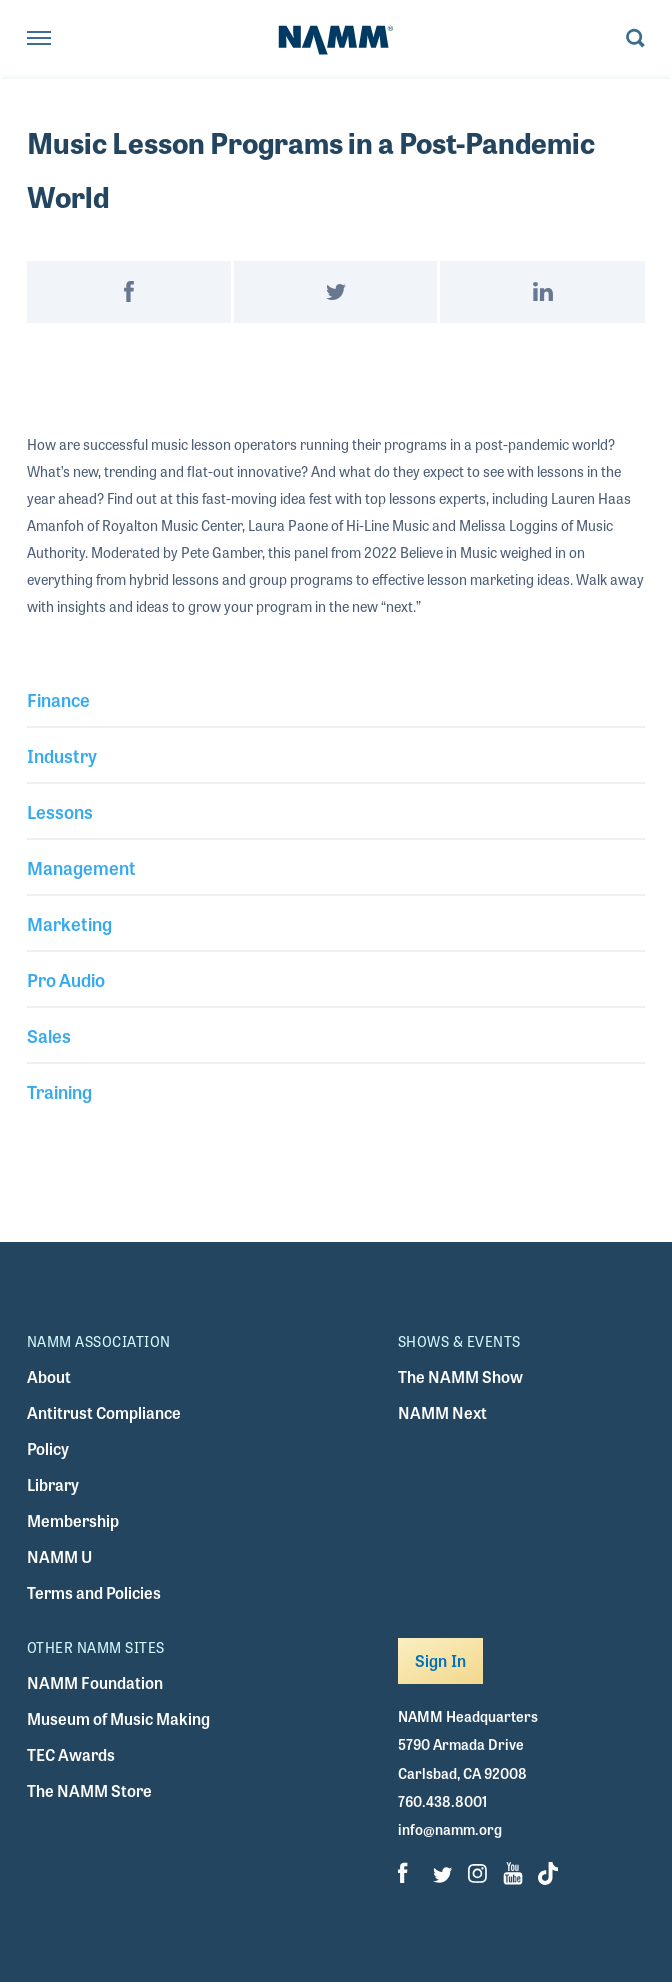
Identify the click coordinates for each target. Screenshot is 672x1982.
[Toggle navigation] (39, 39)
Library (53, 1484)
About (49, 1376)
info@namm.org (450, 1829)
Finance (58, 699)
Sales (49, 1035)
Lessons (60, 811)
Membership (73, 1520)
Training (59, 1091)
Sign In (440, 1660)
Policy (48, 1448)
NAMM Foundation (95, 1682)
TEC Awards (71, 1754)
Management (81, 867)
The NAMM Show (460, 1376)
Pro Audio (66, 979)
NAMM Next (442, 1412)
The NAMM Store (89, 1790)
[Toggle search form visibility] (635, 39)
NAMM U (59, 1556)
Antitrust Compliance (104, 1412)
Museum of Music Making (118, 1718)
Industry (62, 755)
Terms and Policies (94, 1592)
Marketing (69, 923)
